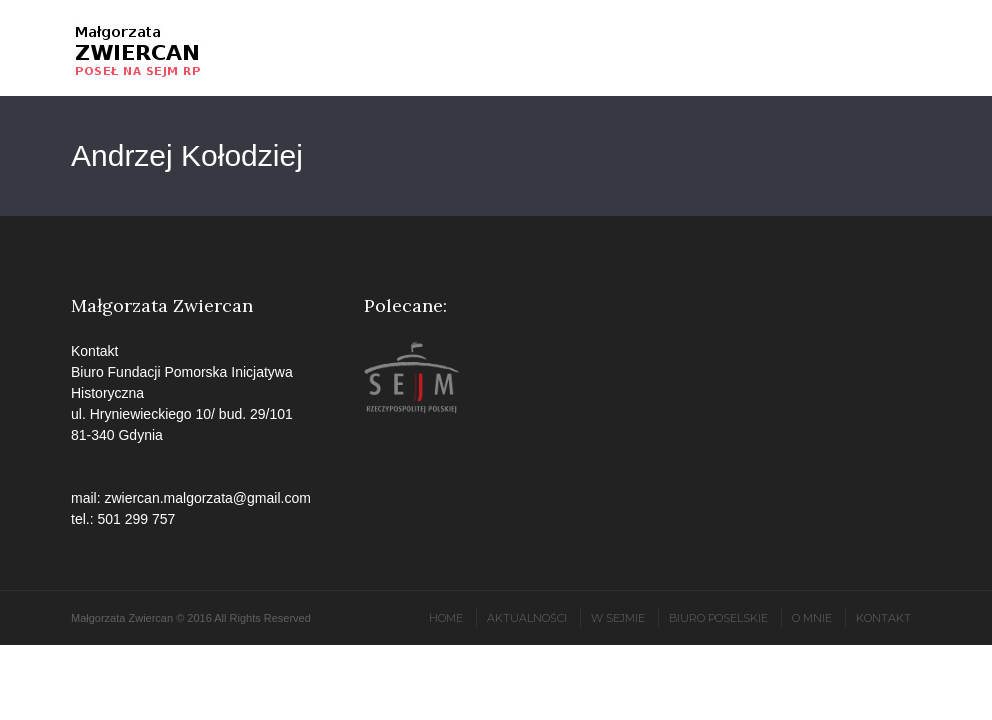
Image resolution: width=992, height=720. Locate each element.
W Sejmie (618, 618)
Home (446, 618)
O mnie (812, 618)
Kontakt (883, 618)
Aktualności (527, 618)
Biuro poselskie (718, 618)
